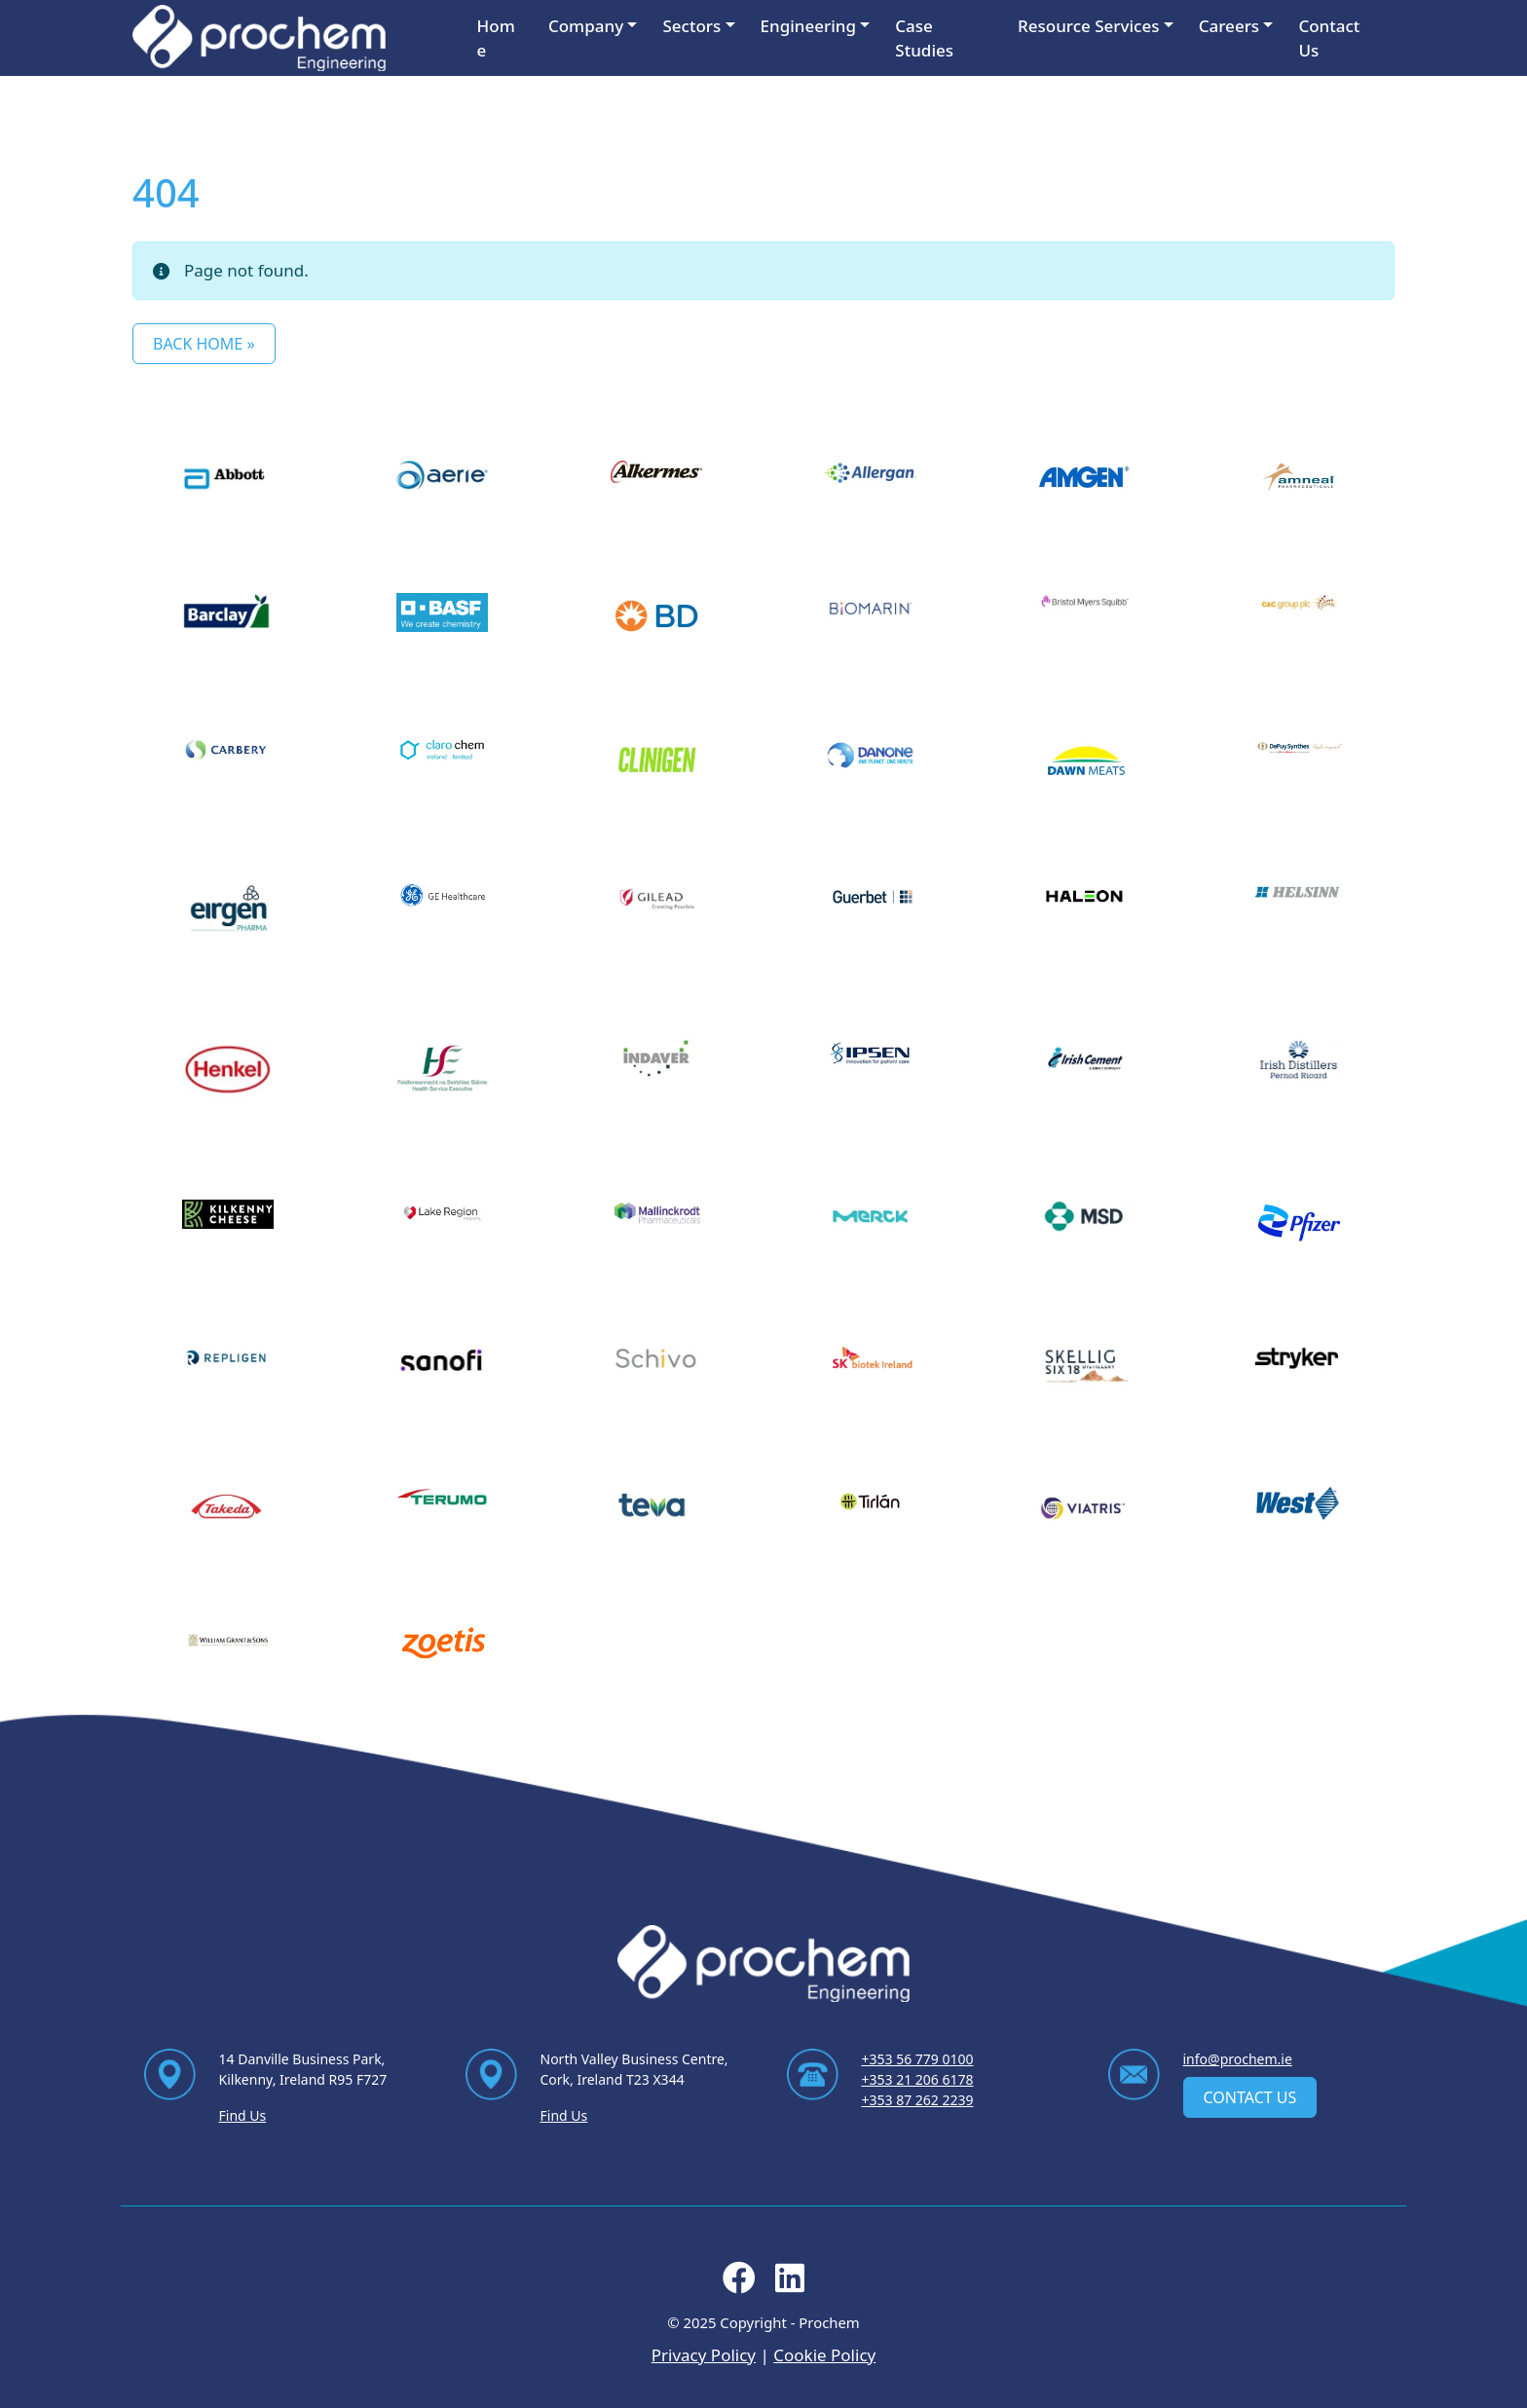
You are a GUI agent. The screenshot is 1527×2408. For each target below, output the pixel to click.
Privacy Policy (704, 2355)
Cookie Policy (824, 2355)
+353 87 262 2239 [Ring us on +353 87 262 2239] (918, 2100)
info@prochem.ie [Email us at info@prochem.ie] (1237, 2059)
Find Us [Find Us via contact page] (243, 2115)
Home (496, 38)
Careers (1229, 26)
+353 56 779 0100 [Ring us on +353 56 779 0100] (918, 2059)
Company (585, 26)
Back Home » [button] (204, 343)
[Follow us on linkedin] (789, 2284)
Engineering (808, 26)
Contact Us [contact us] (1250, 2097)
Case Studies (924, 38)
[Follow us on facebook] (739, 2284)
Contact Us (1328, 38)
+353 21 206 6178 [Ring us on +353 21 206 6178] (918, 2079)
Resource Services (1088, 26)
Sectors (691, 26)
